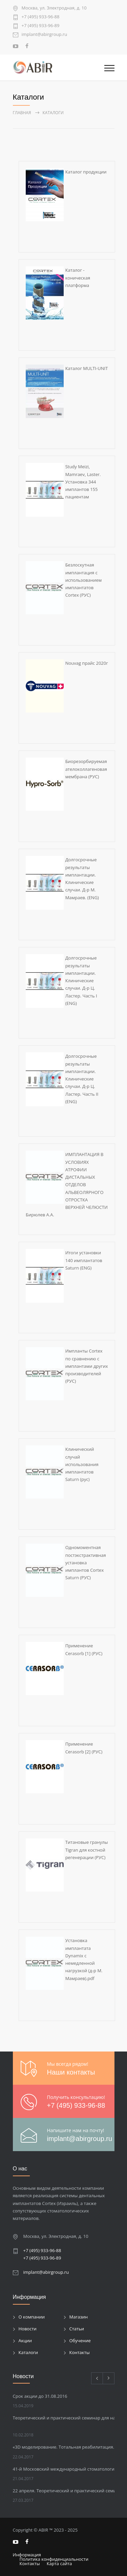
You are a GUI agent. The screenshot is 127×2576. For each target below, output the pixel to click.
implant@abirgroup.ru (44, 34)
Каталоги (28, 2352)
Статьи (76, 2329)
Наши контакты (71, 2072)
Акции (25, 2340)
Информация (27, 2555)
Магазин (78, 2317)
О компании (32, 2317)
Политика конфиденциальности (54, 2559)
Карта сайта (59, 2563)
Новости (28, 2329)
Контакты (79, 2352)
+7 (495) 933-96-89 (41, 25)
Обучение (80, 2340)
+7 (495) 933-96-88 (41, 17)
